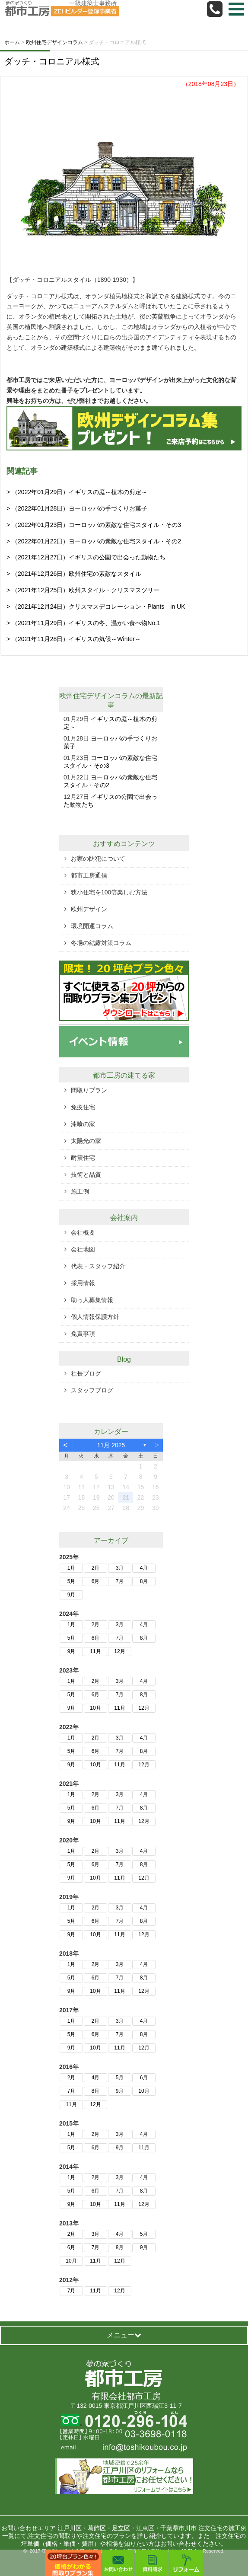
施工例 (80, 1191)
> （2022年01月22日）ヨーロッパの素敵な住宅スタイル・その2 (93, 541)
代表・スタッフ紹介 (98, 1266)
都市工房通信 (89, 875)
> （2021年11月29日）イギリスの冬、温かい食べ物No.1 (83, 622)
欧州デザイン (89, 909)
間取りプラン (89, 1090)
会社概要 (83, 1232)
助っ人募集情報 (92, 1299)
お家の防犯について (98, 858)
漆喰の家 (83, 1123)
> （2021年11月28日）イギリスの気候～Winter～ (73, 638)
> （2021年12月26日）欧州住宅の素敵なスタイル (73, 573)
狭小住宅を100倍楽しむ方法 (109, 892)
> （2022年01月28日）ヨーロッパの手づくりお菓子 (76, 508)
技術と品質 (86, 1174)
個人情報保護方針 (95, 1316)
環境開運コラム (92, 926)
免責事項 (83, 1333)
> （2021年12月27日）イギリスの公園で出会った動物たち (85, 557)
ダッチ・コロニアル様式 (51, 61)
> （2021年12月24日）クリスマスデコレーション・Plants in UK (95, 606)
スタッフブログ (92, 1390)
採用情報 (83, 1283)
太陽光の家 (86, 1140)
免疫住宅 (83, 1107)
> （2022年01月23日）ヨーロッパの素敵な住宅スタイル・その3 (93, 524)
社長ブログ (86, 1373)
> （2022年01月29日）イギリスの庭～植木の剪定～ (76, 491)
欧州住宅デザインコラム (97, 695)
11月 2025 (111, 1445)
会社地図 (83, 1249)
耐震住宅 (83, 1157)
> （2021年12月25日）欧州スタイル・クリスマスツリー (82, 590)
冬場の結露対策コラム (101, 942)
